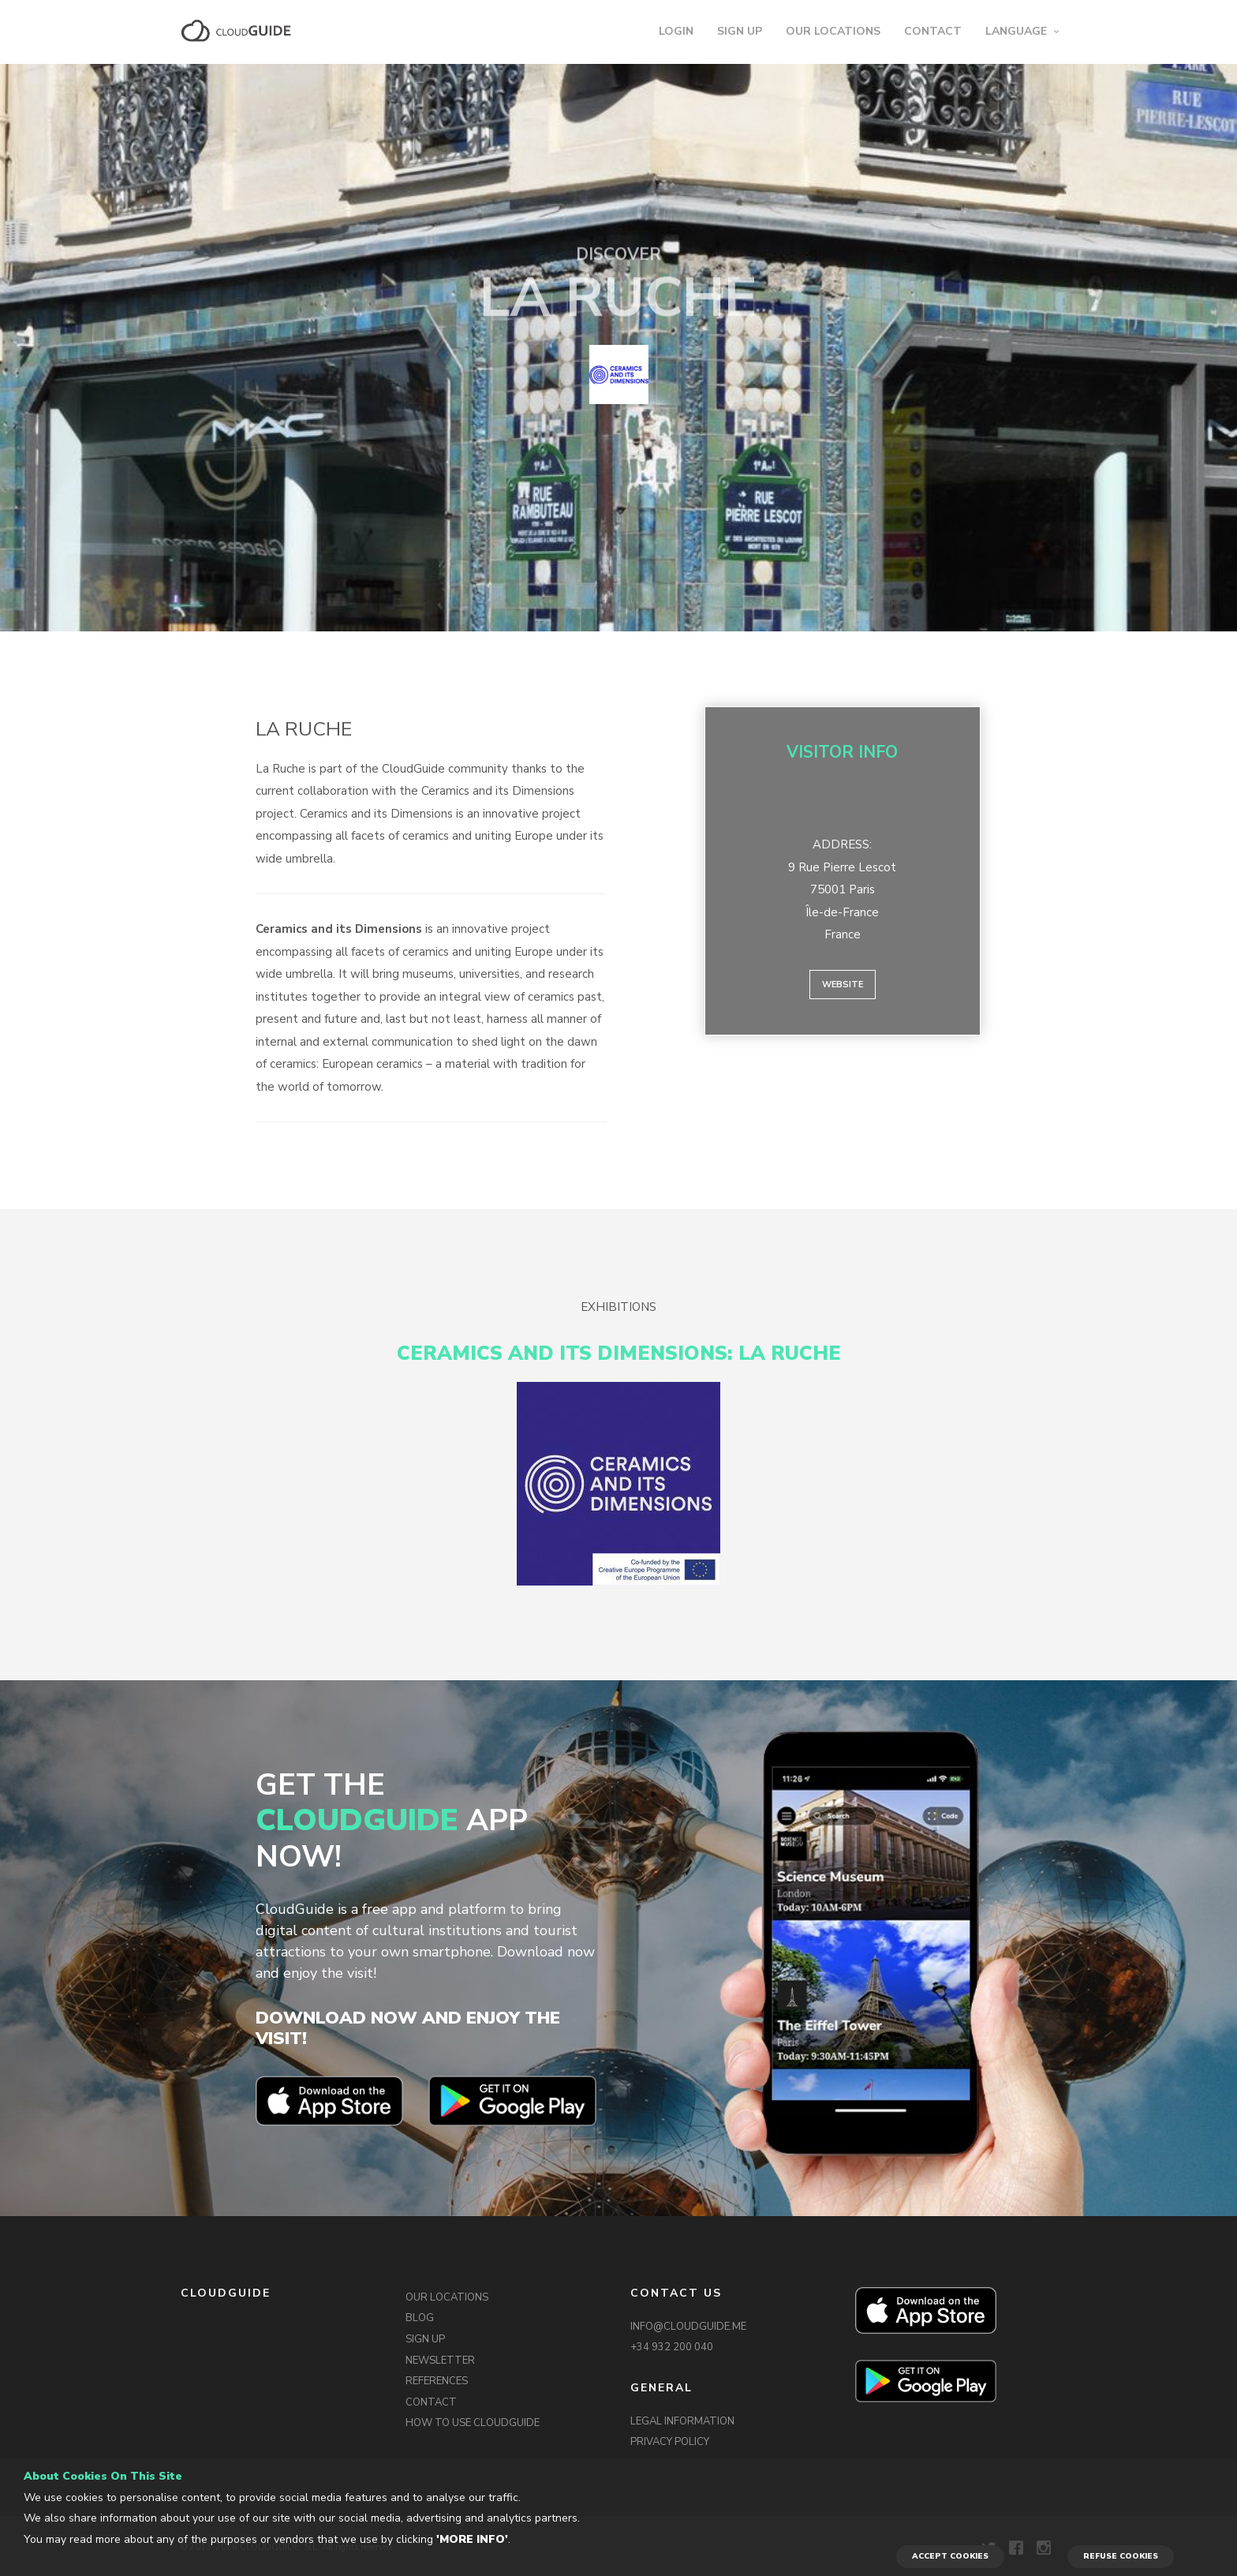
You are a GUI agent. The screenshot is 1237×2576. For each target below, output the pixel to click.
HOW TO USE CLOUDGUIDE (472, 2423)
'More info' (472, 2539)
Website (842, 984)
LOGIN (676, 31)
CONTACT (933, 31)
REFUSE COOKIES (1120, 2556)
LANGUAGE (1016, 31)
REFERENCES (436, 2381)
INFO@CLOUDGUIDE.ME (688, 2327)
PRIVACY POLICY (669, 2442)
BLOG (419, 2318)
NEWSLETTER (440, 2360)
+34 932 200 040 (671, 2347)
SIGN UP (739, 31)
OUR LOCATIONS (833, 31)
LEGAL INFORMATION (682, 2421)
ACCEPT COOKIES (950, 2556)
